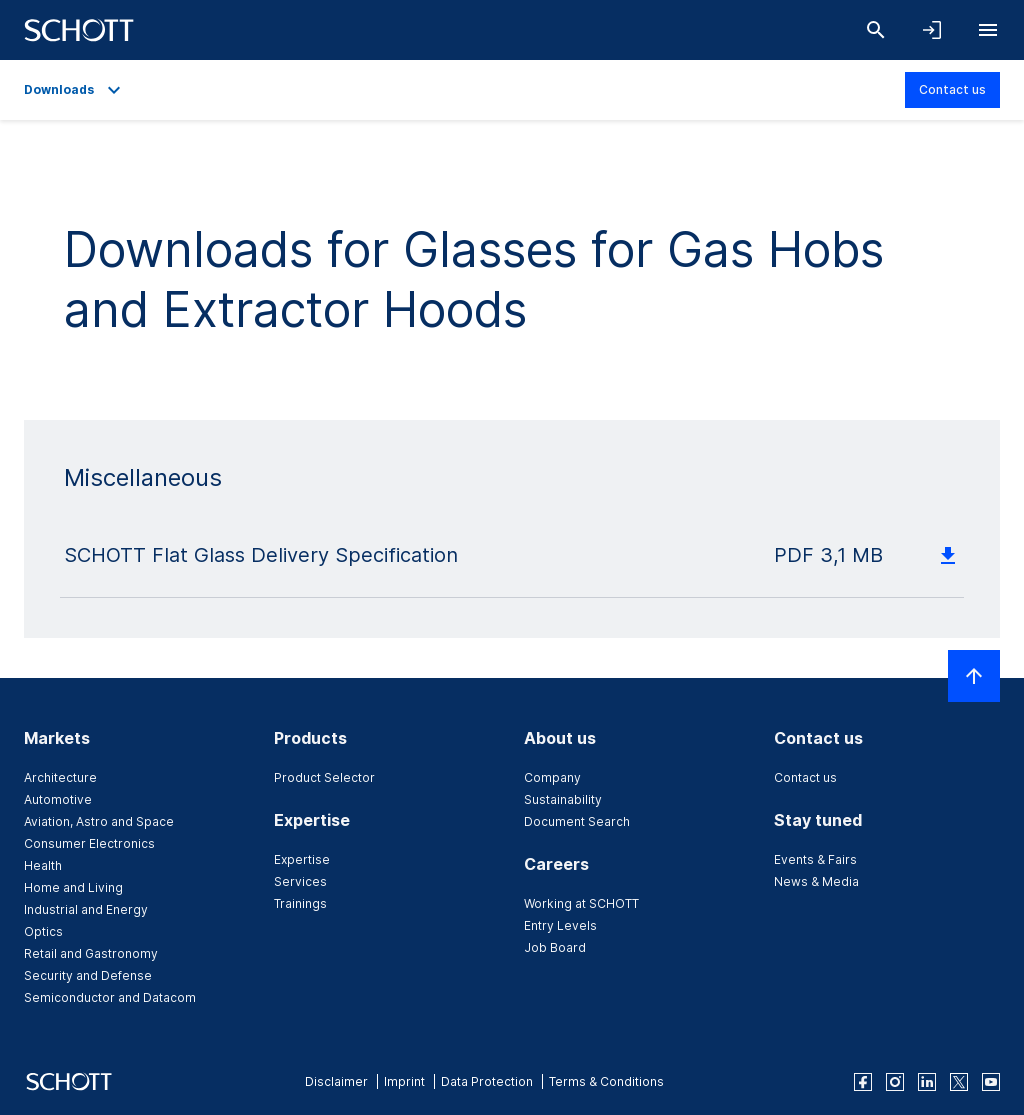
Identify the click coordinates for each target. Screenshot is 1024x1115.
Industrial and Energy (86, 909)
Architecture (60, 777)
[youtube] (991, 1082)
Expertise (302, 859)
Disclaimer (336, 1081)
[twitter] (959, 1082)
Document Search (577, 821)
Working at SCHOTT (581, 903)
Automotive (58, 799)
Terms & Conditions (606, 1081)
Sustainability (563, 799)
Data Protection (487, 1081)
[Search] (876, 30)
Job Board (555, 947)
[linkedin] (927, 1082)
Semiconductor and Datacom (110, 997)
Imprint (404, 1081)
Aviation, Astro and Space (99, 821)
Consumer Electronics (89, 843)
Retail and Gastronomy (91, 953)
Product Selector (324, 777)
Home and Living (73, 887)
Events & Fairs (815, 859)
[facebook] (863, 1082)
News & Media (816, 881)
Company (552, 777)
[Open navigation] (988, 30)
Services (300, 881)
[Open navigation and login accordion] (932, 30)
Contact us (952, 89)
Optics (43, 931)
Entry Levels (560, 925)
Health (43, 865)
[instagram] (895, 1082)
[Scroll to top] (974, 676)
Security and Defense (88, 975)
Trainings (300, 903)
